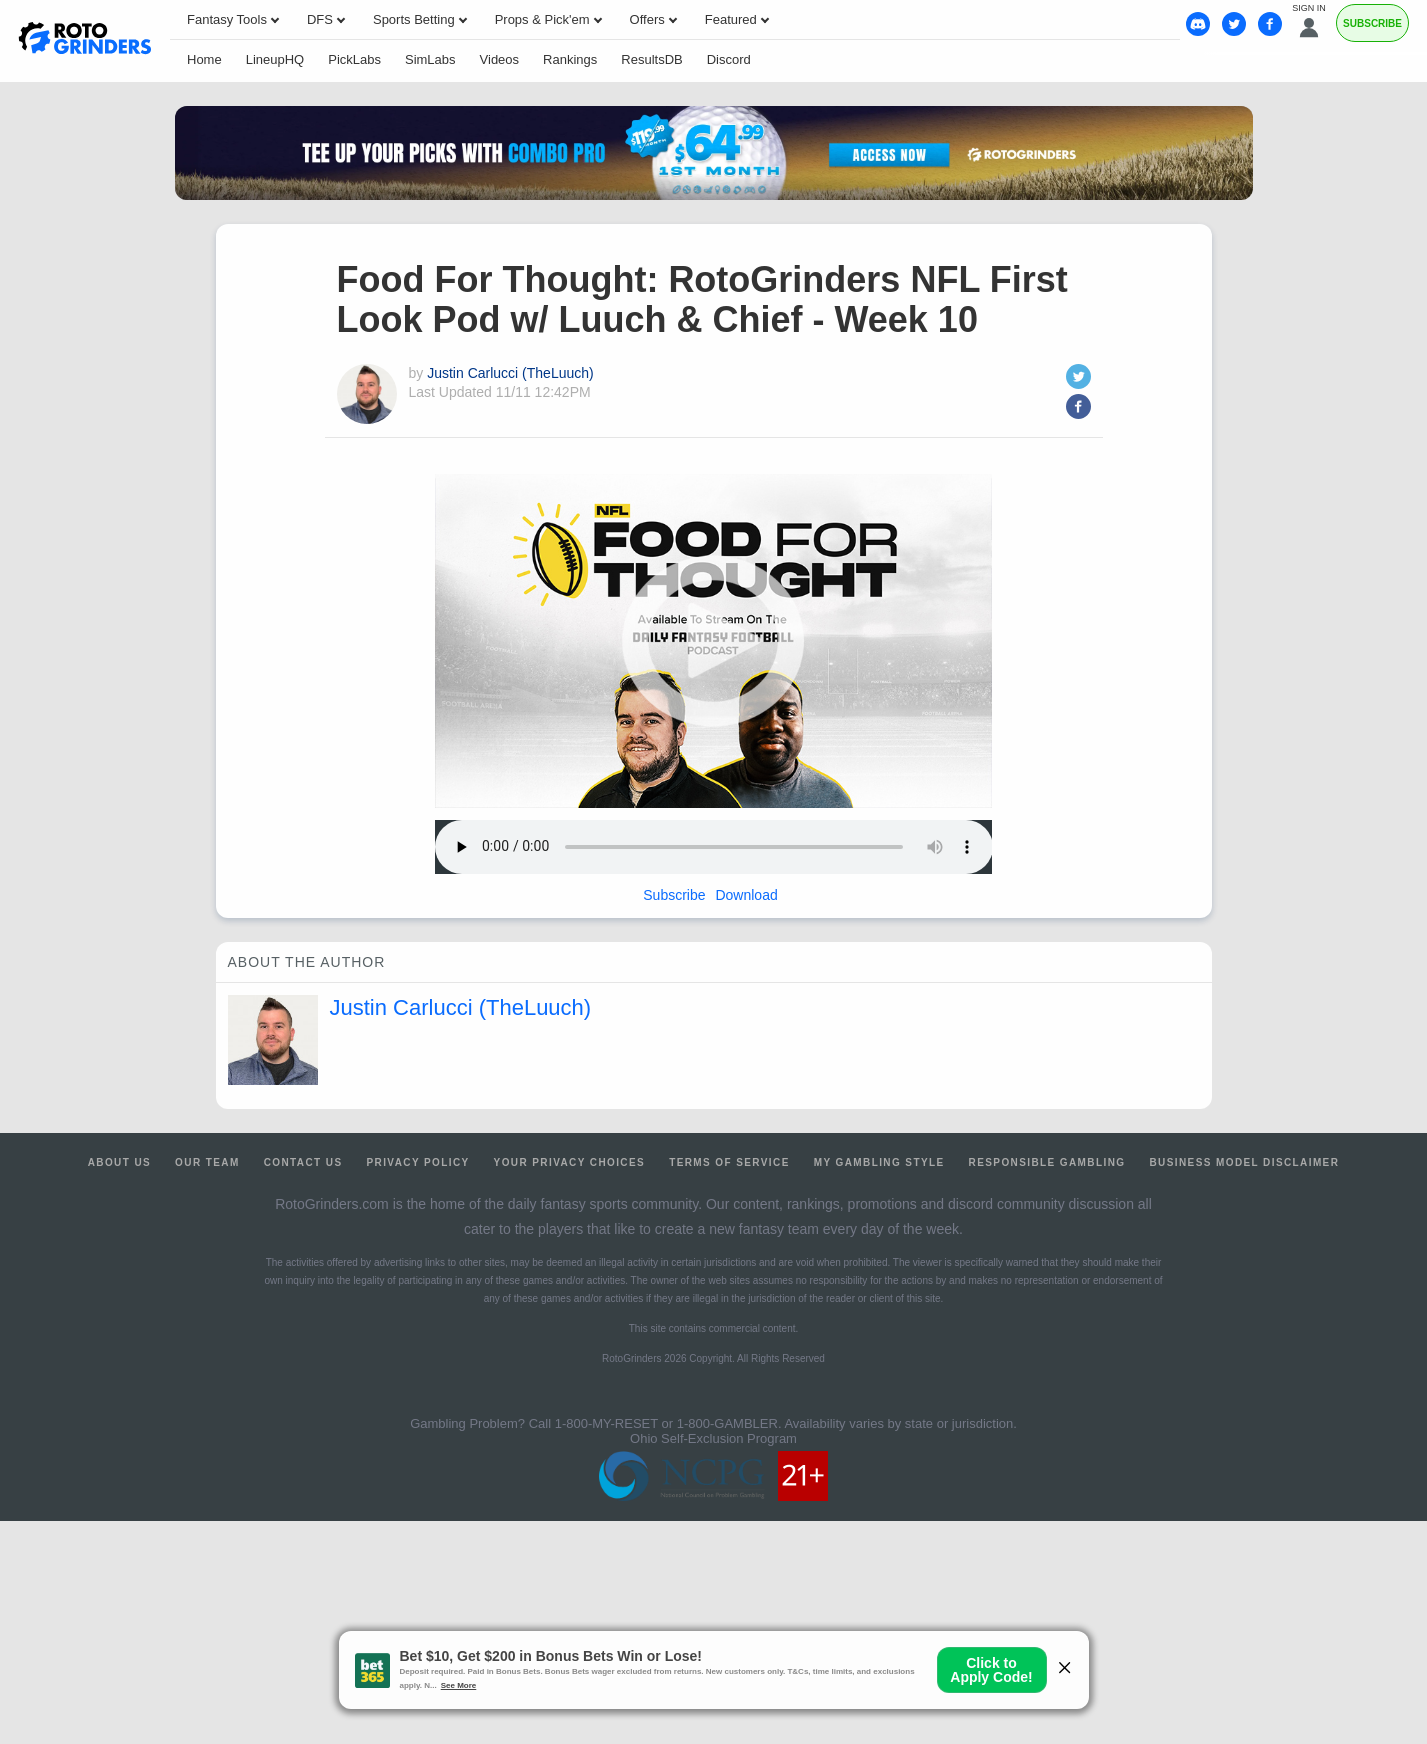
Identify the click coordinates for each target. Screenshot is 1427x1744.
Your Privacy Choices (570, 1162)
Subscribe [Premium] (1372, 23)
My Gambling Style (879, 1162)
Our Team (207, 1162)
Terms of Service (729, 1162)
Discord (729, 59)
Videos (500, 59)
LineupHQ (275, 59)
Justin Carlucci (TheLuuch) (510, 373)
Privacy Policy (417, 1162)
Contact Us (303, 1162)
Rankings (570, 59)
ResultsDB (651, 59)
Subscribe (674, 895)
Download (746, 895)
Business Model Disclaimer (1244, 1162)
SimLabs (430, 59)
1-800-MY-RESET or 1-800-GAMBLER (666, 1423)
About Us (119, 1162)
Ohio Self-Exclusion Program (713, 1438)
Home (204, 59)
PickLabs (354, 59)
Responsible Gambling (1047, 1162)
